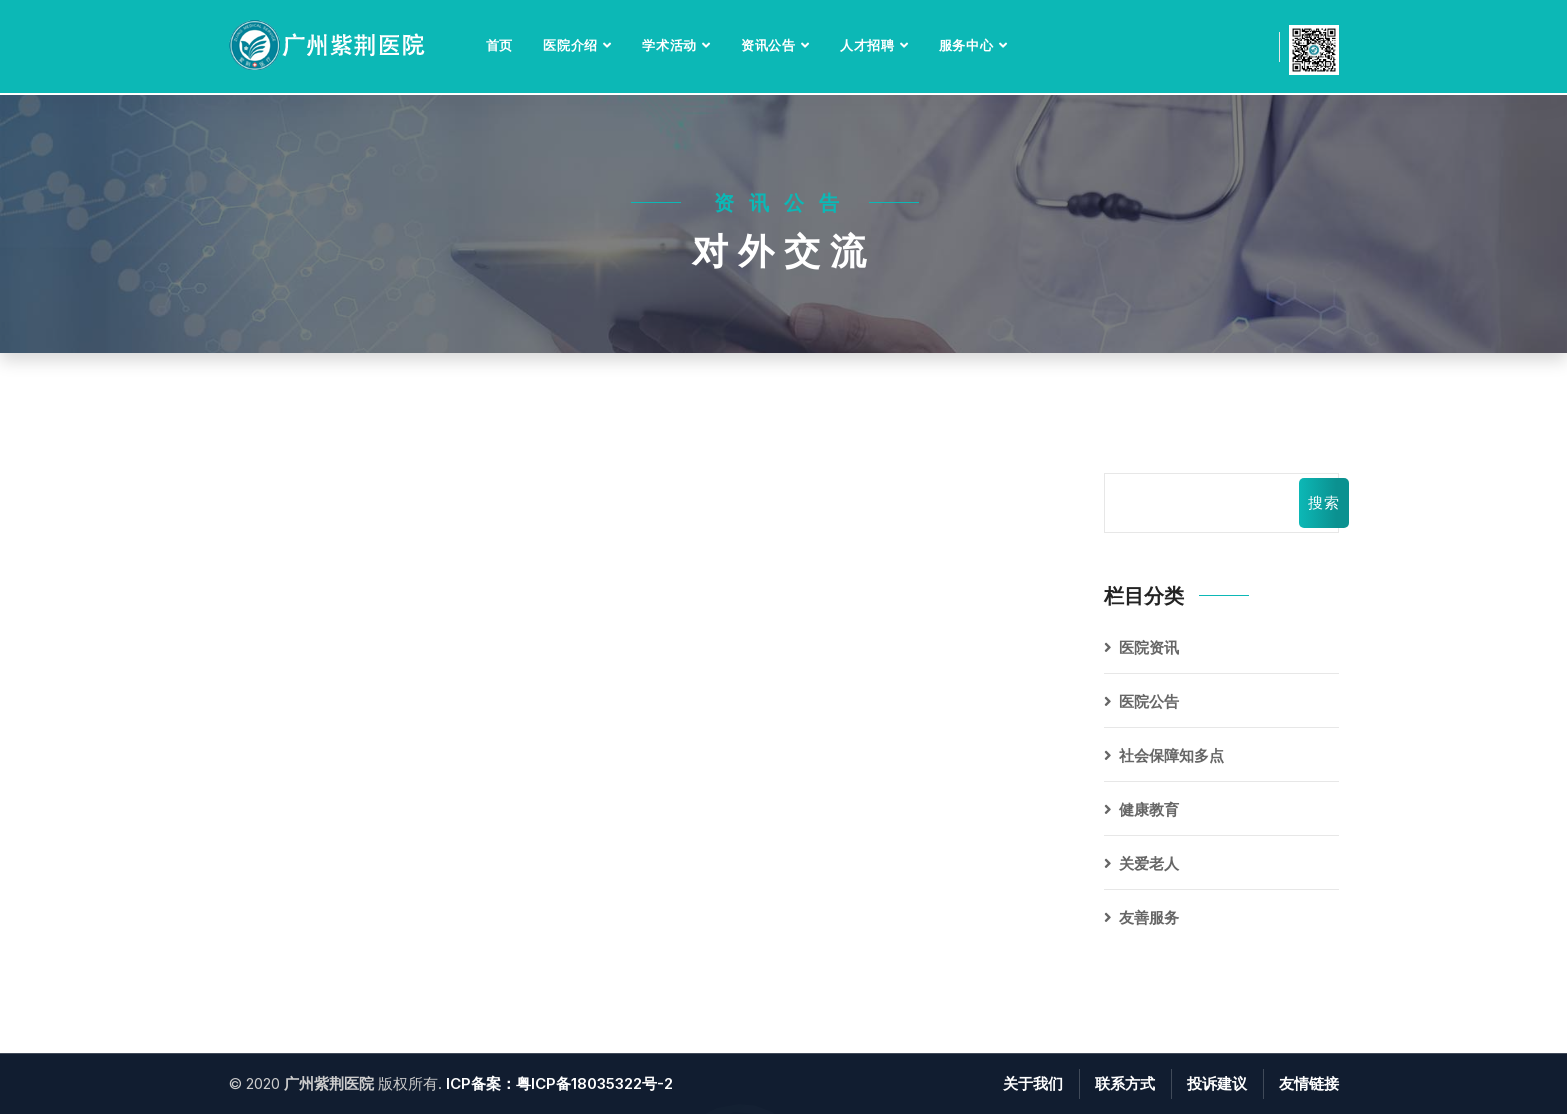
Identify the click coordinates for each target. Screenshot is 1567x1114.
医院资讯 (1149, 647)
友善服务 (1149, 917)
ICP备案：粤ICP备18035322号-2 (559, 1083)
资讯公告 (768, 45)
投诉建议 (1217, 1083)
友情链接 (1309, 1083)
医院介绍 (570, 45)
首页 (500, 45)
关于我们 (1033, 1083)
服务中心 (966, 45)
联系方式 (1125, 1083)
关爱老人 (1149, 863)
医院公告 (1149, 701)
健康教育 (1149, 809)
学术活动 (669, 45)
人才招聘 (867, 45)
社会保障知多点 (1171, 755)
